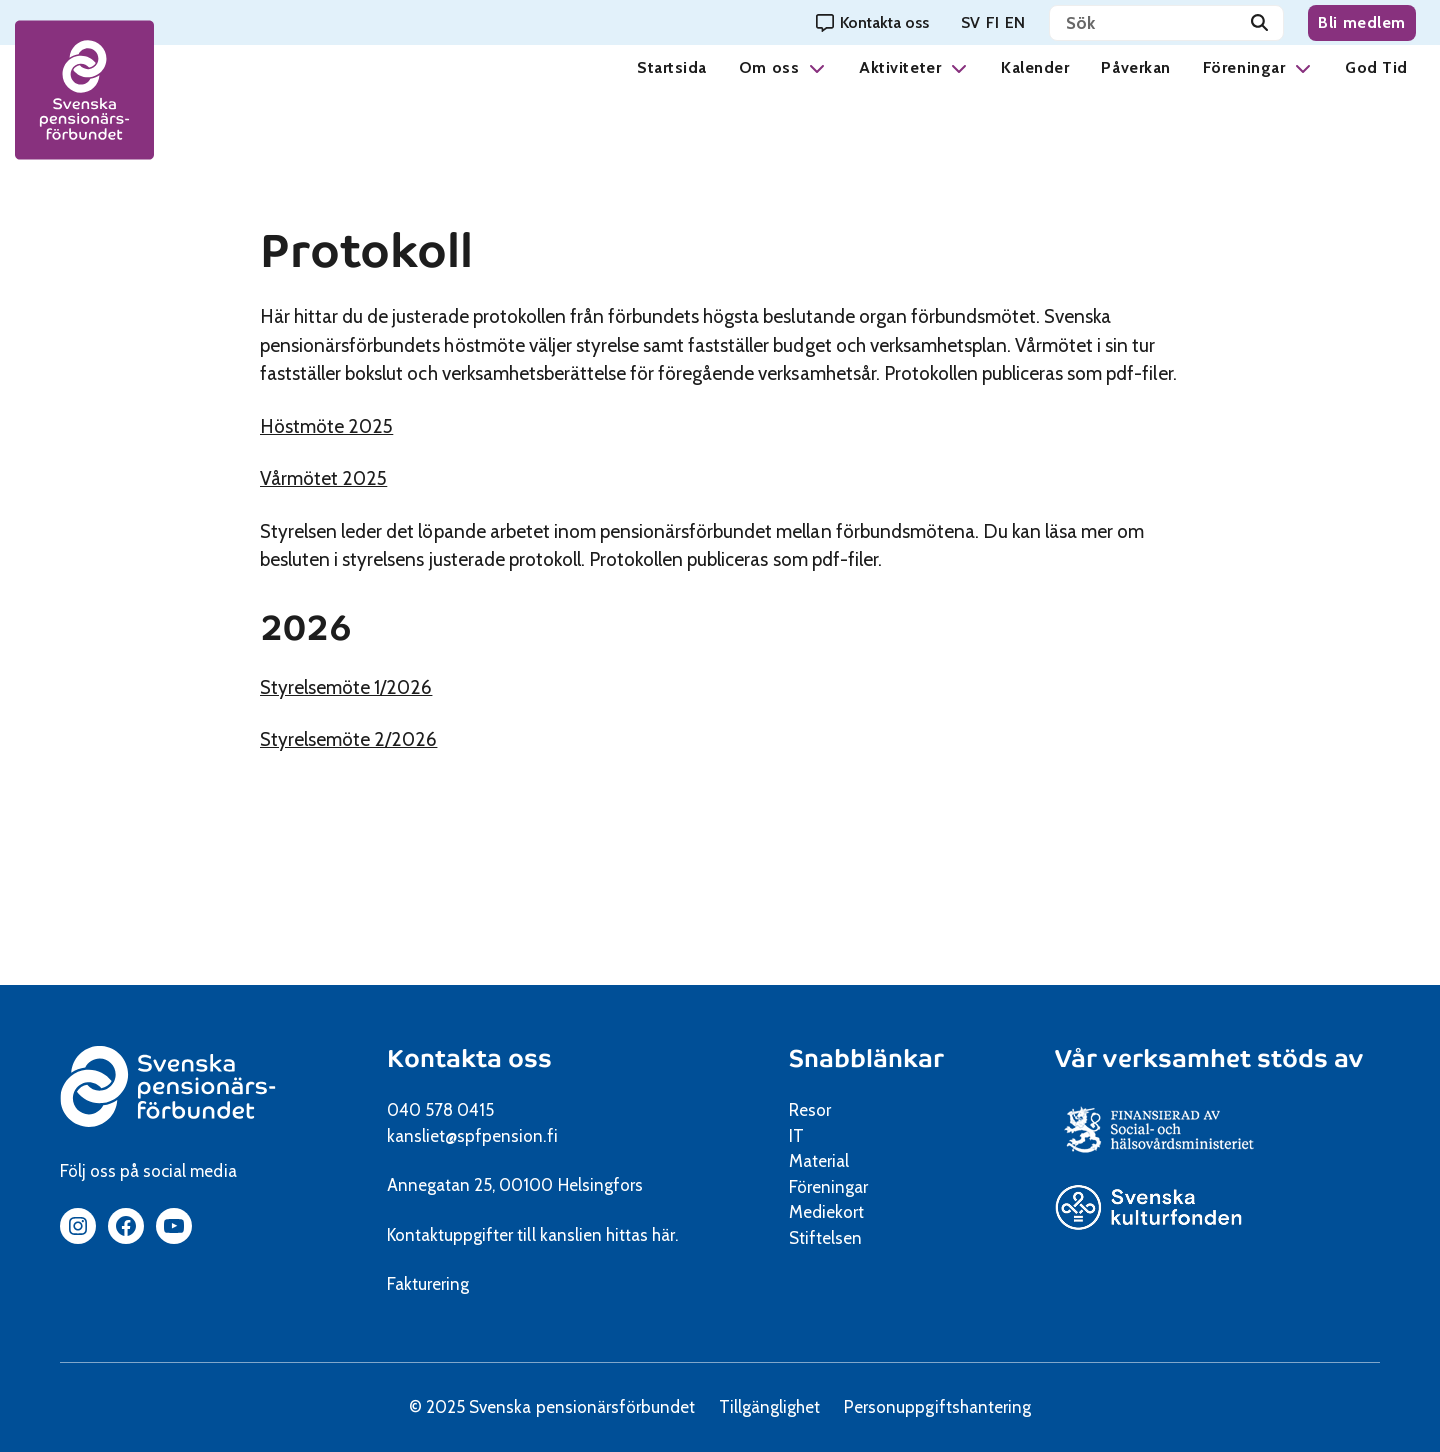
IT (796, 1136)
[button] (817, 67)
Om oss (769, 67)
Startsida (672, 67)
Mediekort (851, 1212)
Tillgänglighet (769, 1407)
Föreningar (1244, 67)
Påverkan (1135, 67)
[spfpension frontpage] (85, 90)
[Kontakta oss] (872, 22)
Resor (810, 1110)
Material (819, 1161)
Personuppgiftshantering (937, 1407)
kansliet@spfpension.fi (472, 1136)
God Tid (1376, 67)
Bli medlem (1362, 22)
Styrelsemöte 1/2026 (374, 687)
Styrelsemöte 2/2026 (377, 739)
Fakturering (428, 1284)
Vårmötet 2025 (351, 478)
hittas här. (642, 1235)
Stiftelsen (832, 1238)
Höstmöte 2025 (354, 426)
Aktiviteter (900, 67)
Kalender (1035, 67)
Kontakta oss (469, 1058)
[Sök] (1259, 23)
